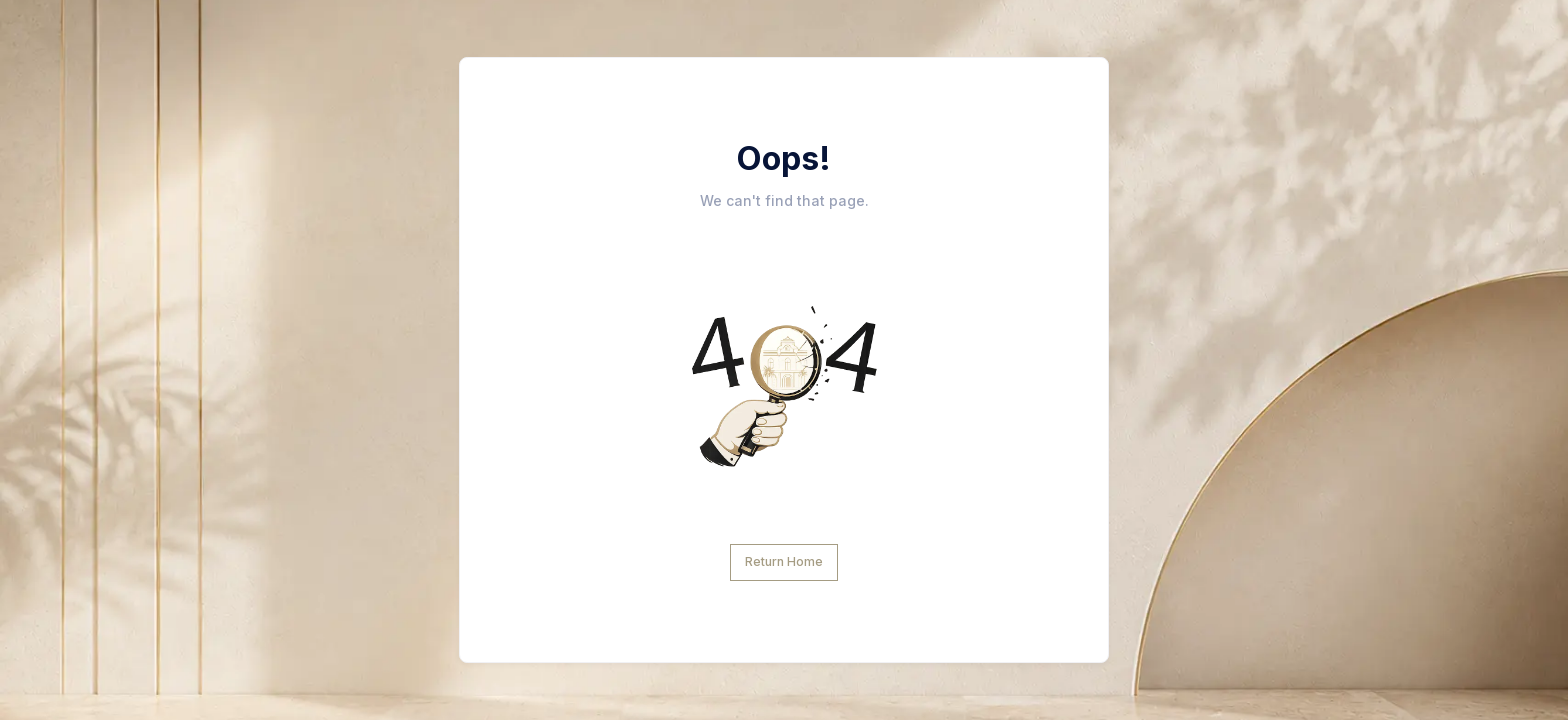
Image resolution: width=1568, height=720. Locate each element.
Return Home (784, 561)
